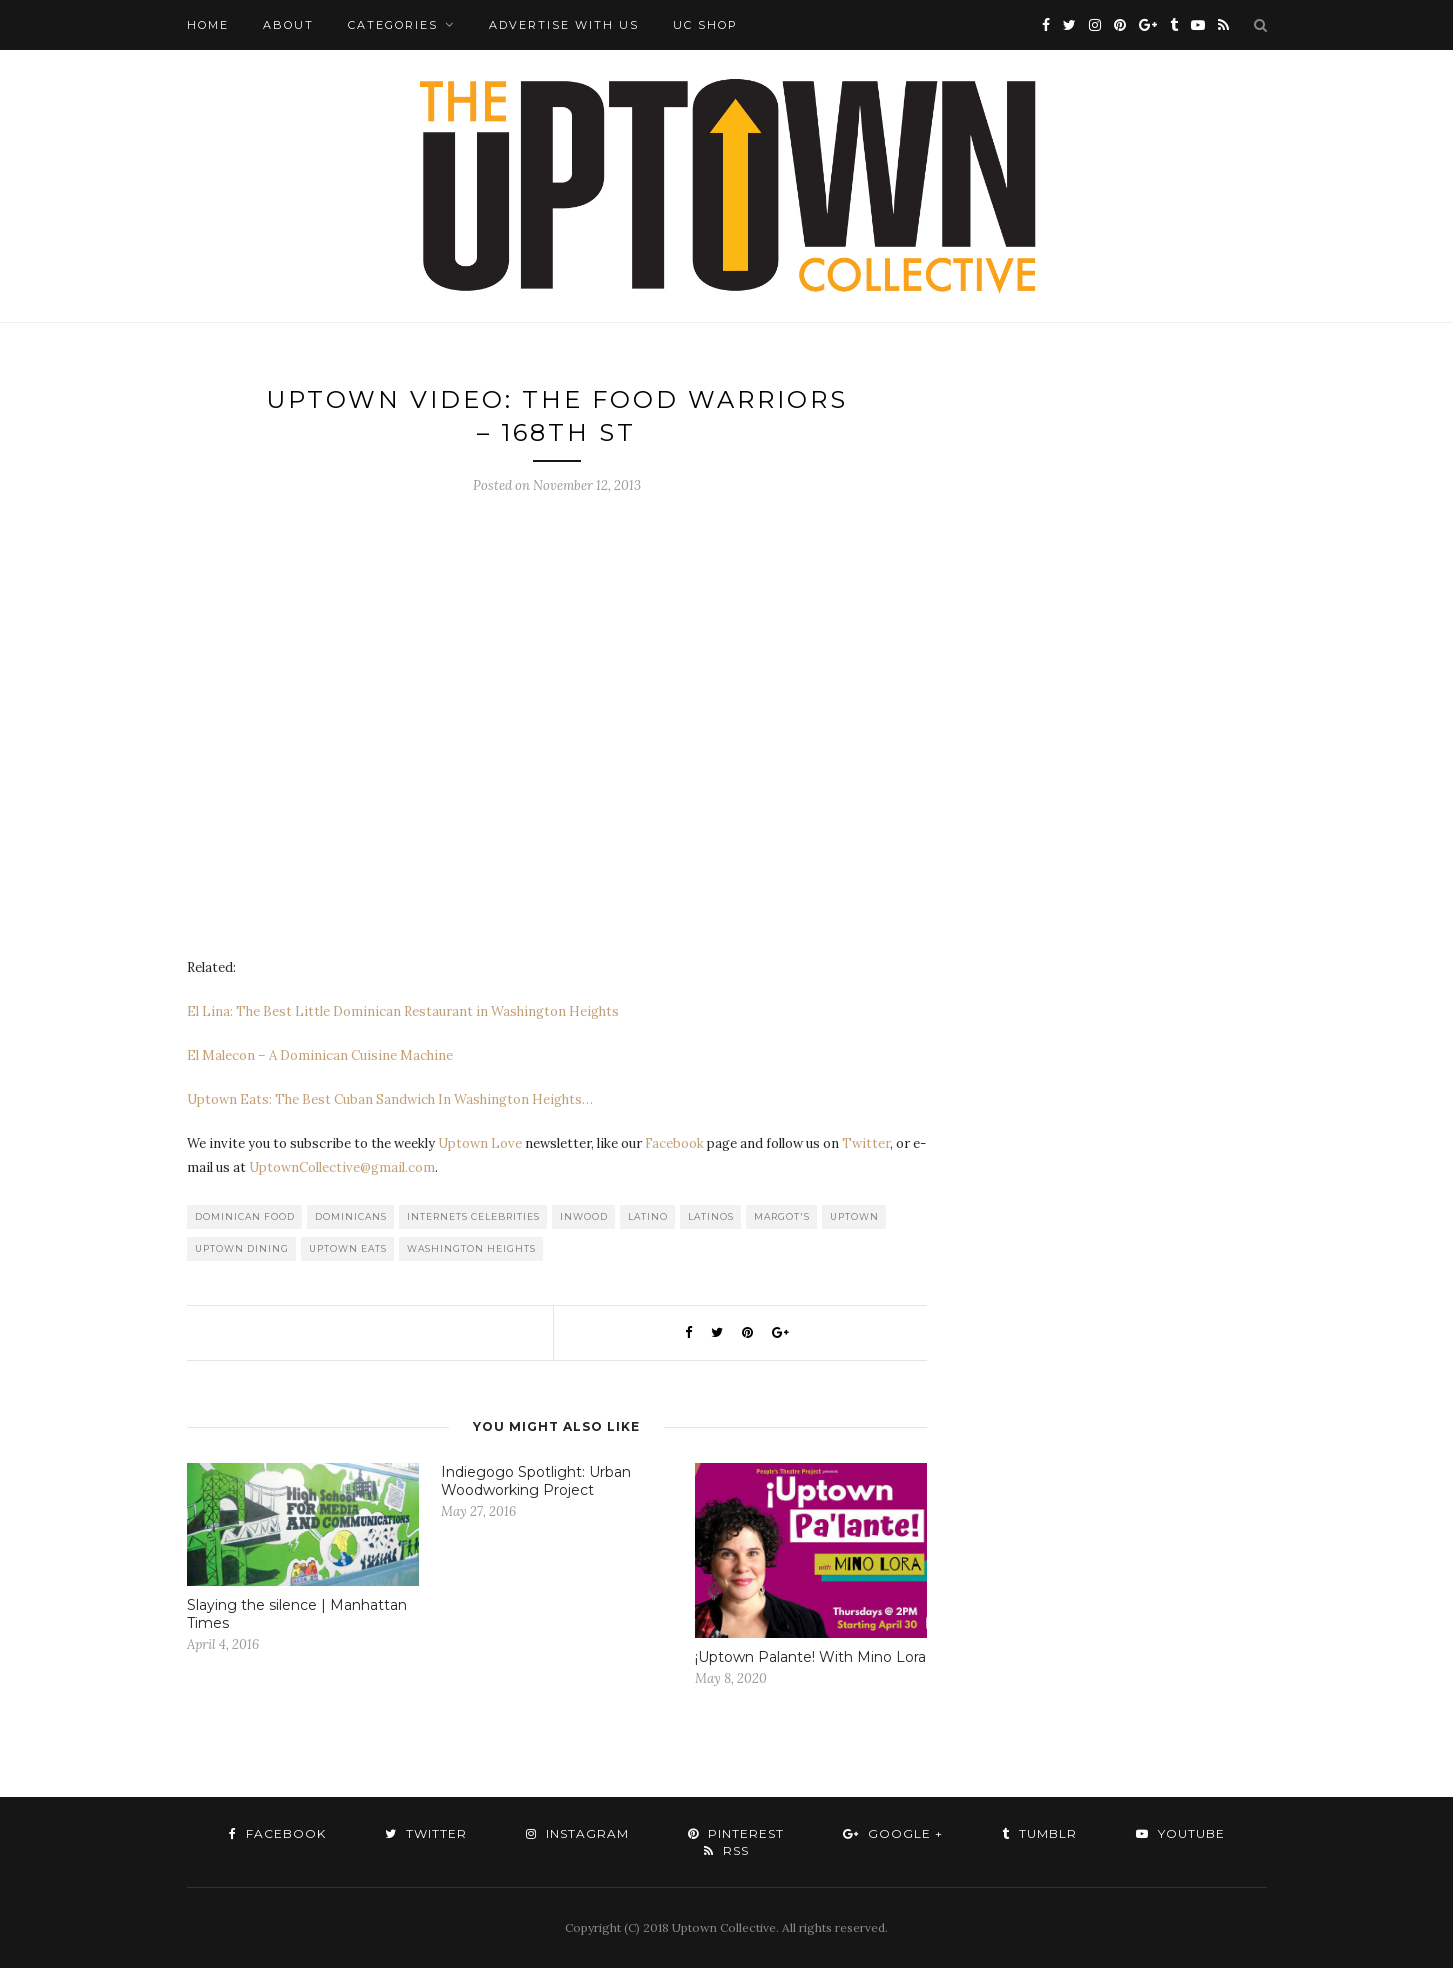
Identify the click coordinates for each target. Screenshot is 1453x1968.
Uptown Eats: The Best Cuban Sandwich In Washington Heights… (390, 1099)
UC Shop (705, 25)
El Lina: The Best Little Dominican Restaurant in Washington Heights (403, 1011)
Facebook (674, 1143)
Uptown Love (480, 1143)
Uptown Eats (348, 1248)
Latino (648, 1216)
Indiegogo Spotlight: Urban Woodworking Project (536, 1481)
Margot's (782, 1216)
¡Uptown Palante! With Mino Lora (810, 1657)
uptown (854, 1216)
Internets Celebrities (473, 1216)
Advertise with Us (564, 25)
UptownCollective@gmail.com (342, 1167)
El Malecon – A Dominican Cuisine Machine (320, 1055)
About (288, 25)
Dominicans (351, 1216)
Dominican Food (245, 1216)
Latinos (711, 1216)
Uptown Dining (242, 1248)
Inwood (584, 1216)
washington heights (471, 1248)
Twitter (866, 1143)
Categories (393, 25)
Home (208, 25)
